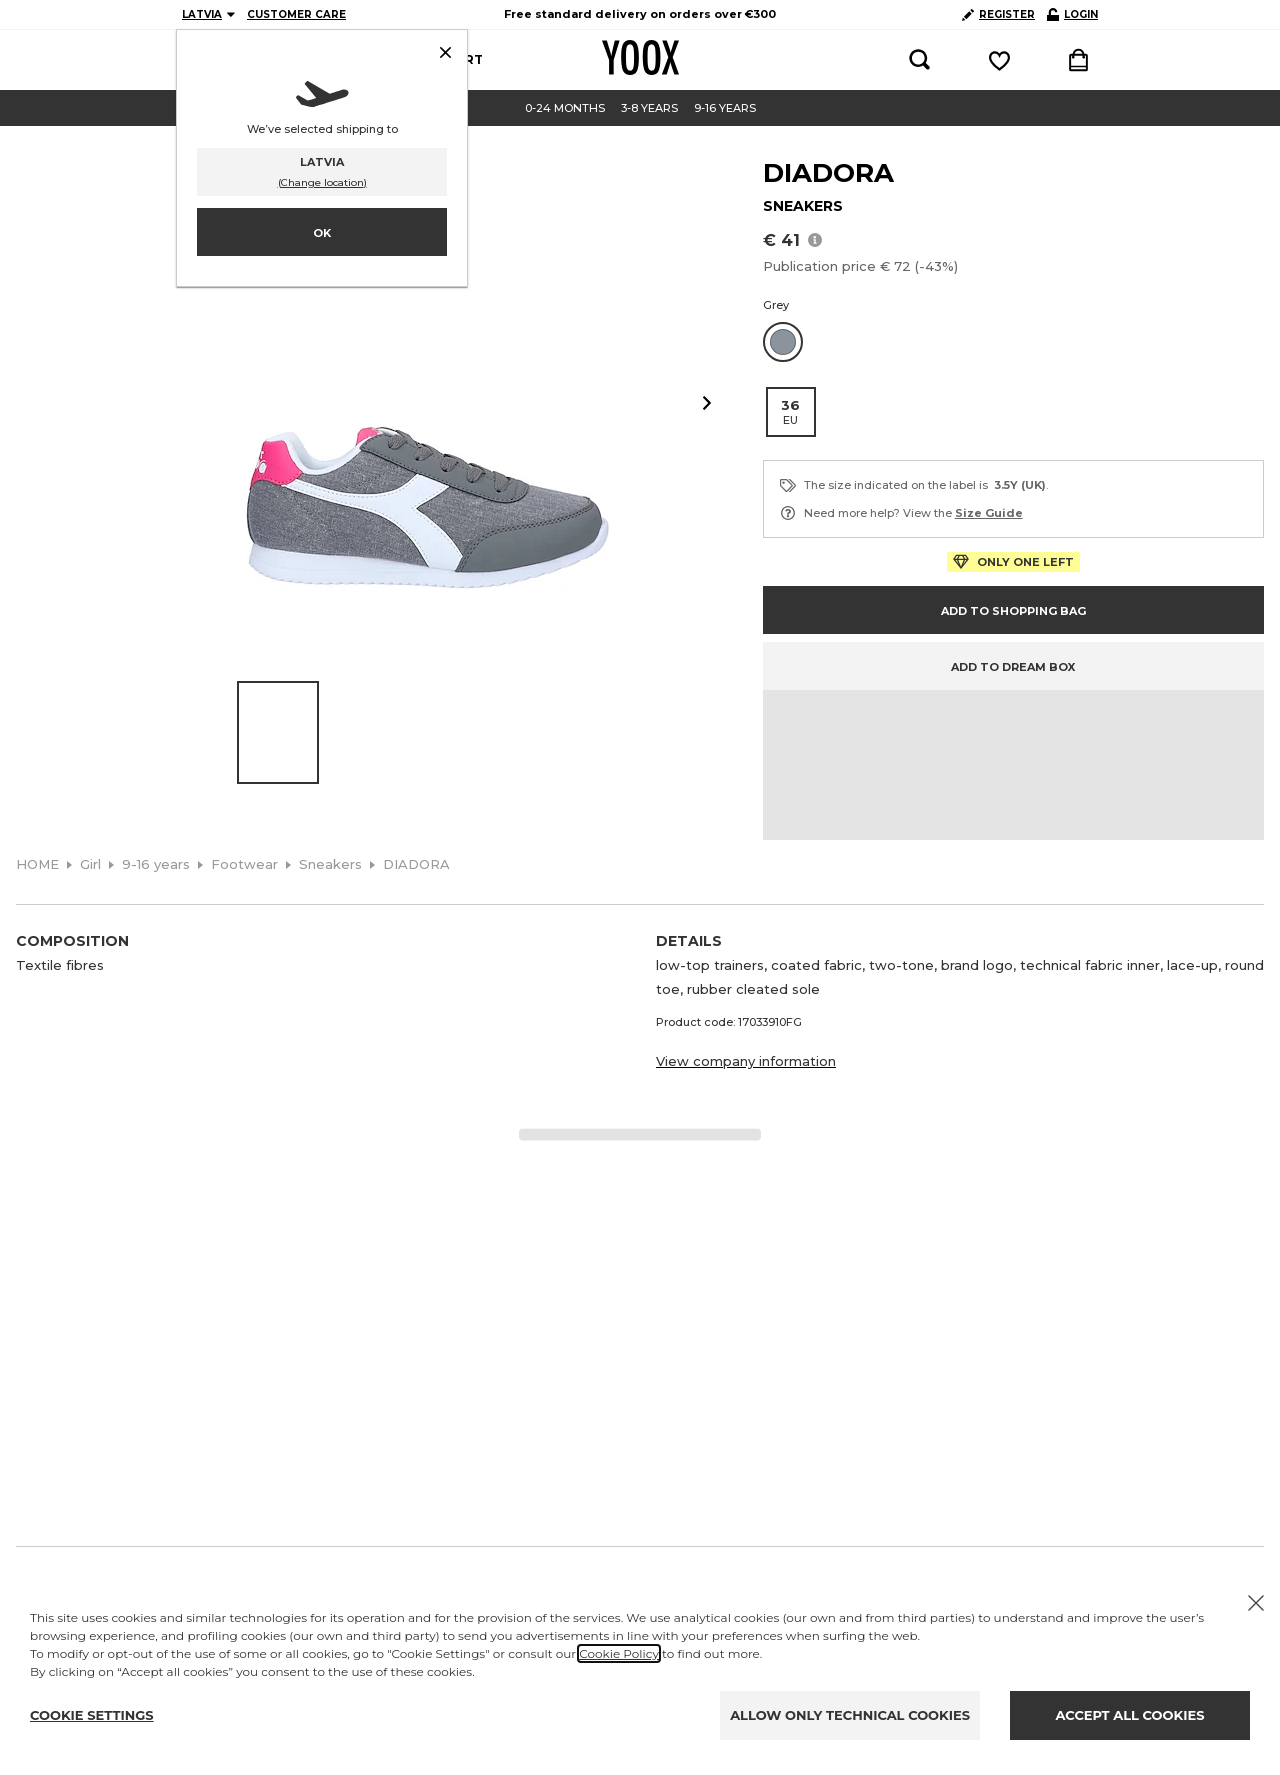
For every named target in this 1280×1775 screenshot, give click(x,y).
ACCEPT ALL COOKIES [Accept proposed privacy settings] (1130, 1715)
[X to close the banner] (1256, 1603)
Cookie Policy (619, 1653)
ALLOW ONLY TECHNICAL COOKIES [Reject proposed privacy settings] (850, 1715)
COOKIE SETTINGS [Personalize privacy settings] (92, 1715)
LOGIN (1072, 14)
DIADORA (828, 173)
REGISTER (998, 14)
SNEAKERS (803, 206)
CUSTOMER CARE (296, 14)
